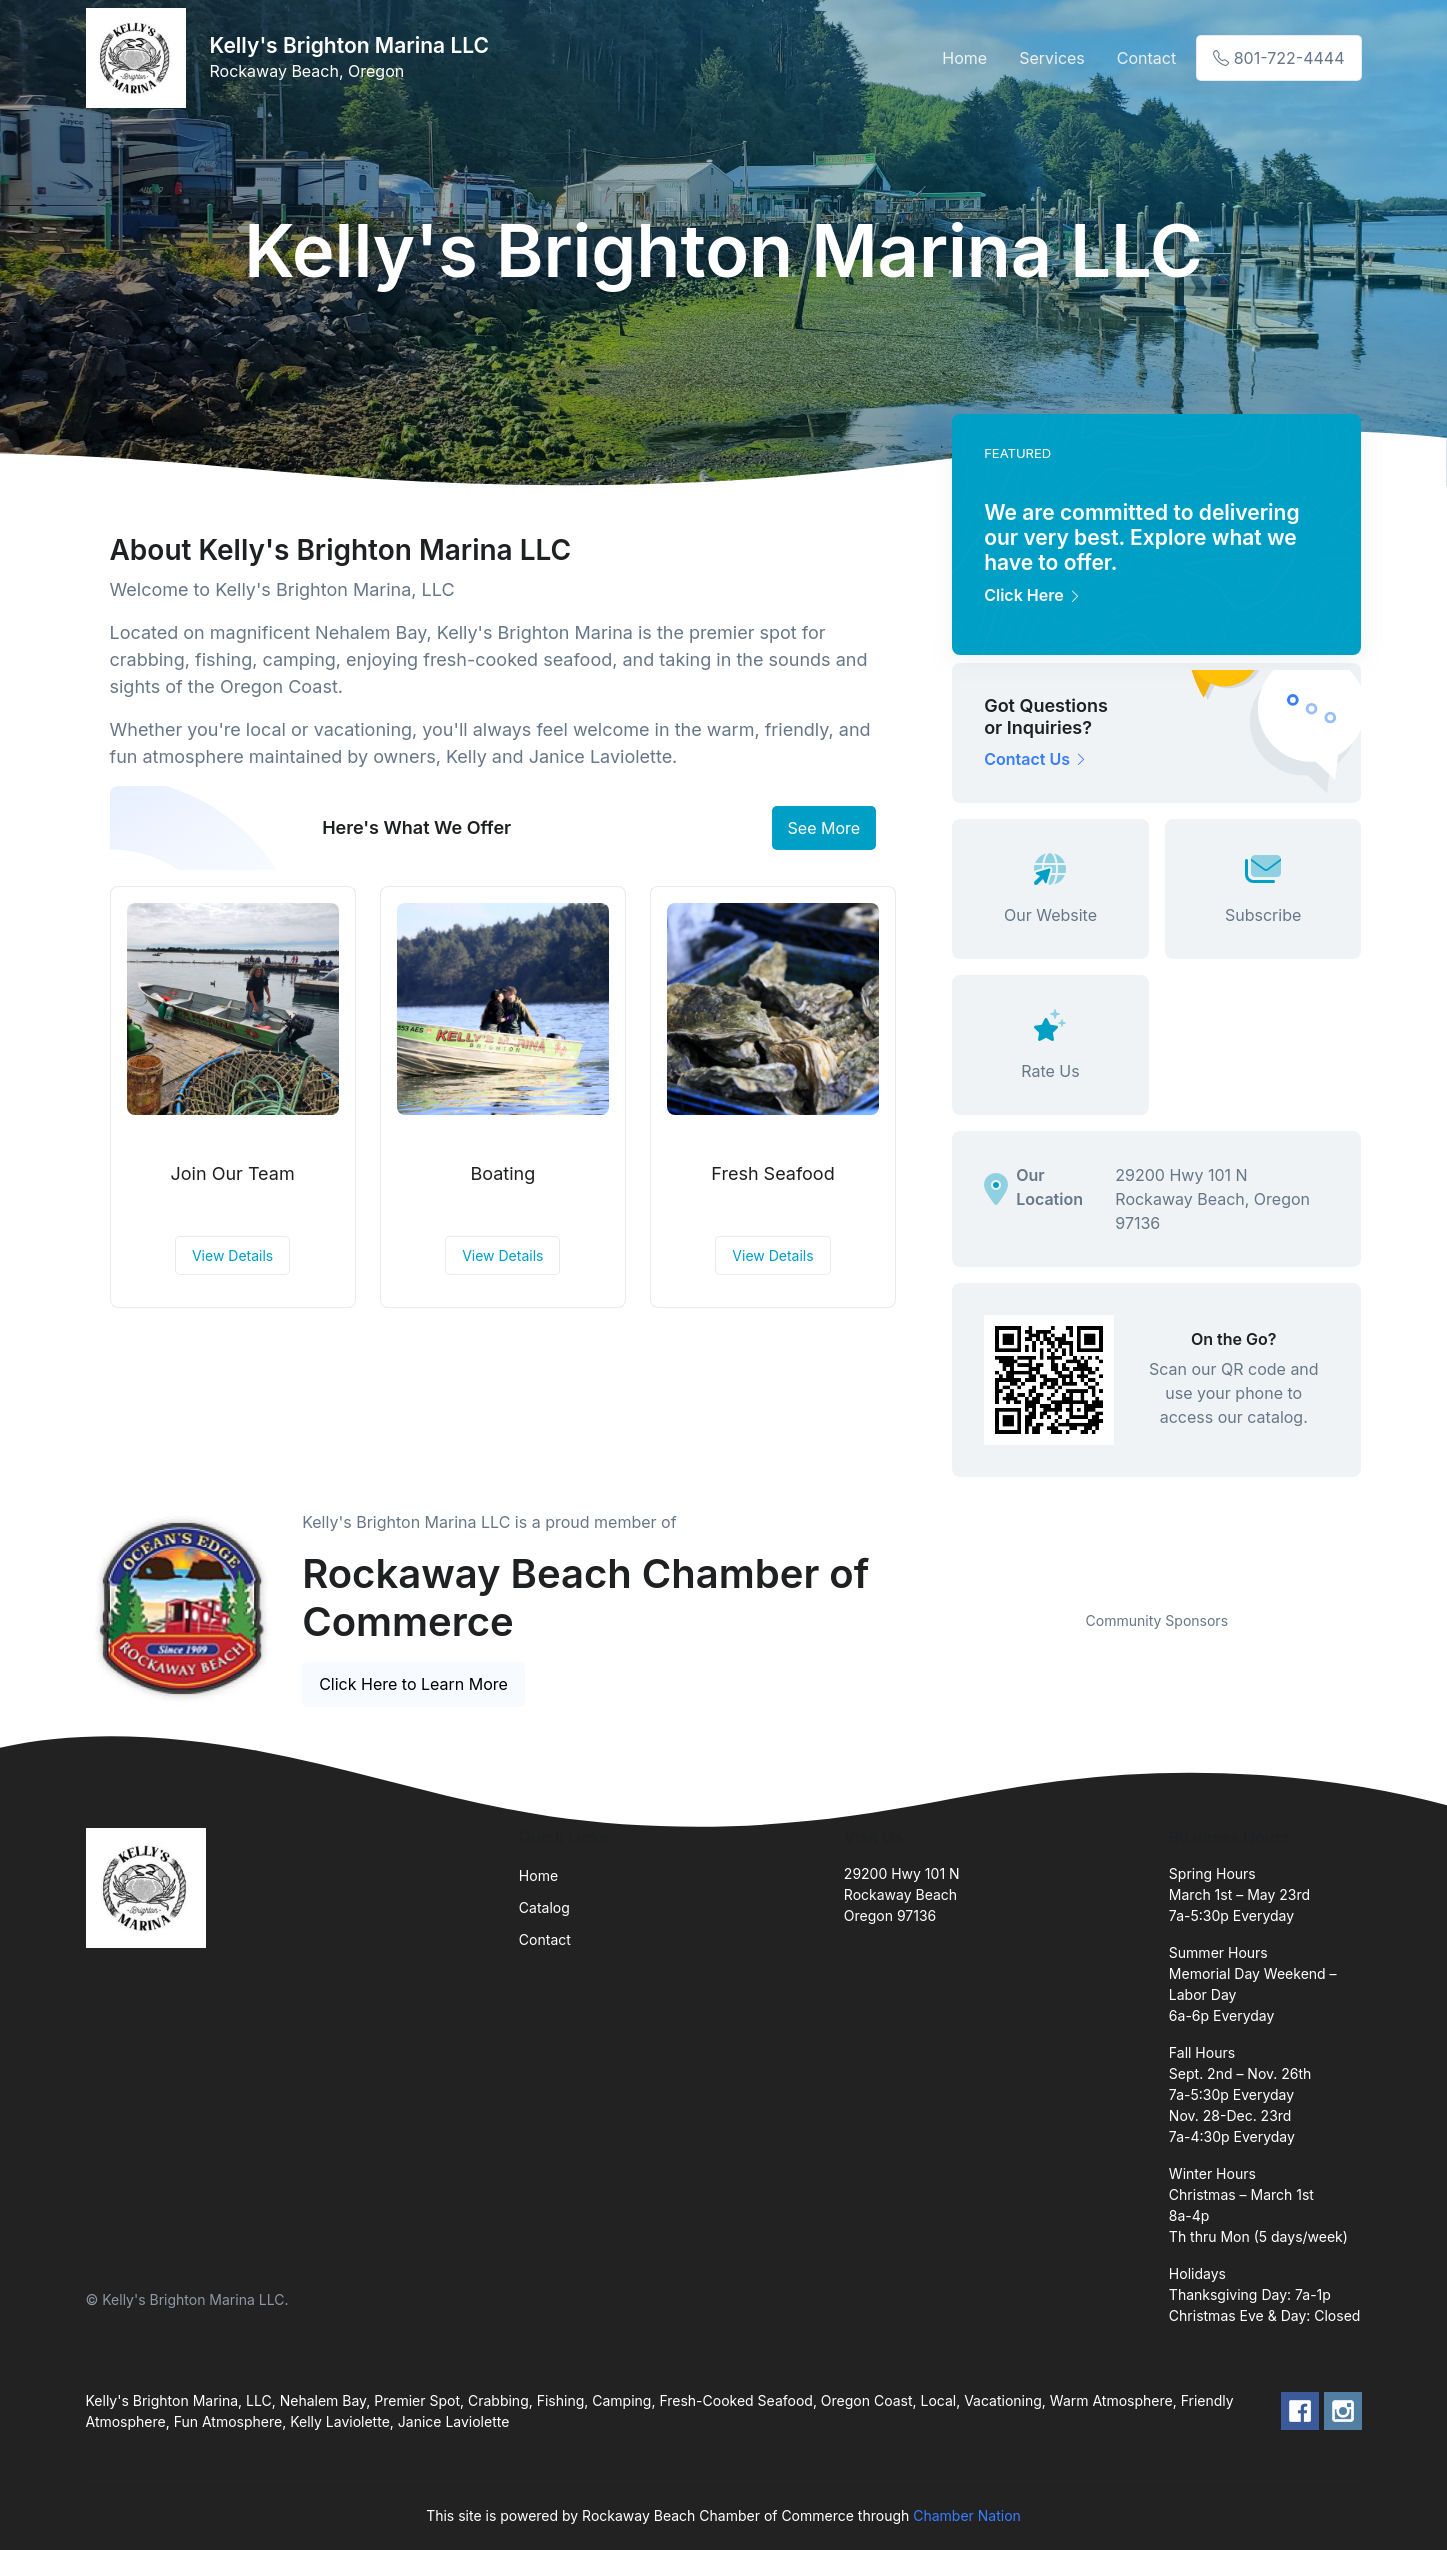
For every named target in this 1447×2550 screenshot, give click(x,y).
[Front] (140, 58)
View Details (232, 1255)
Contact (1146, 58)
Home (964, 58)
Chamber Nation (967, 2515)
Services (1052, 58)
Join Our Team (233, 1173)
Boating (502, 1173)
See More (824, 828)
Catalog (544, 1907)
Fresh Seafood (772, 1173)
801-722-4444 (1278, 58)
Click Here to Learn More (413, 1684)
